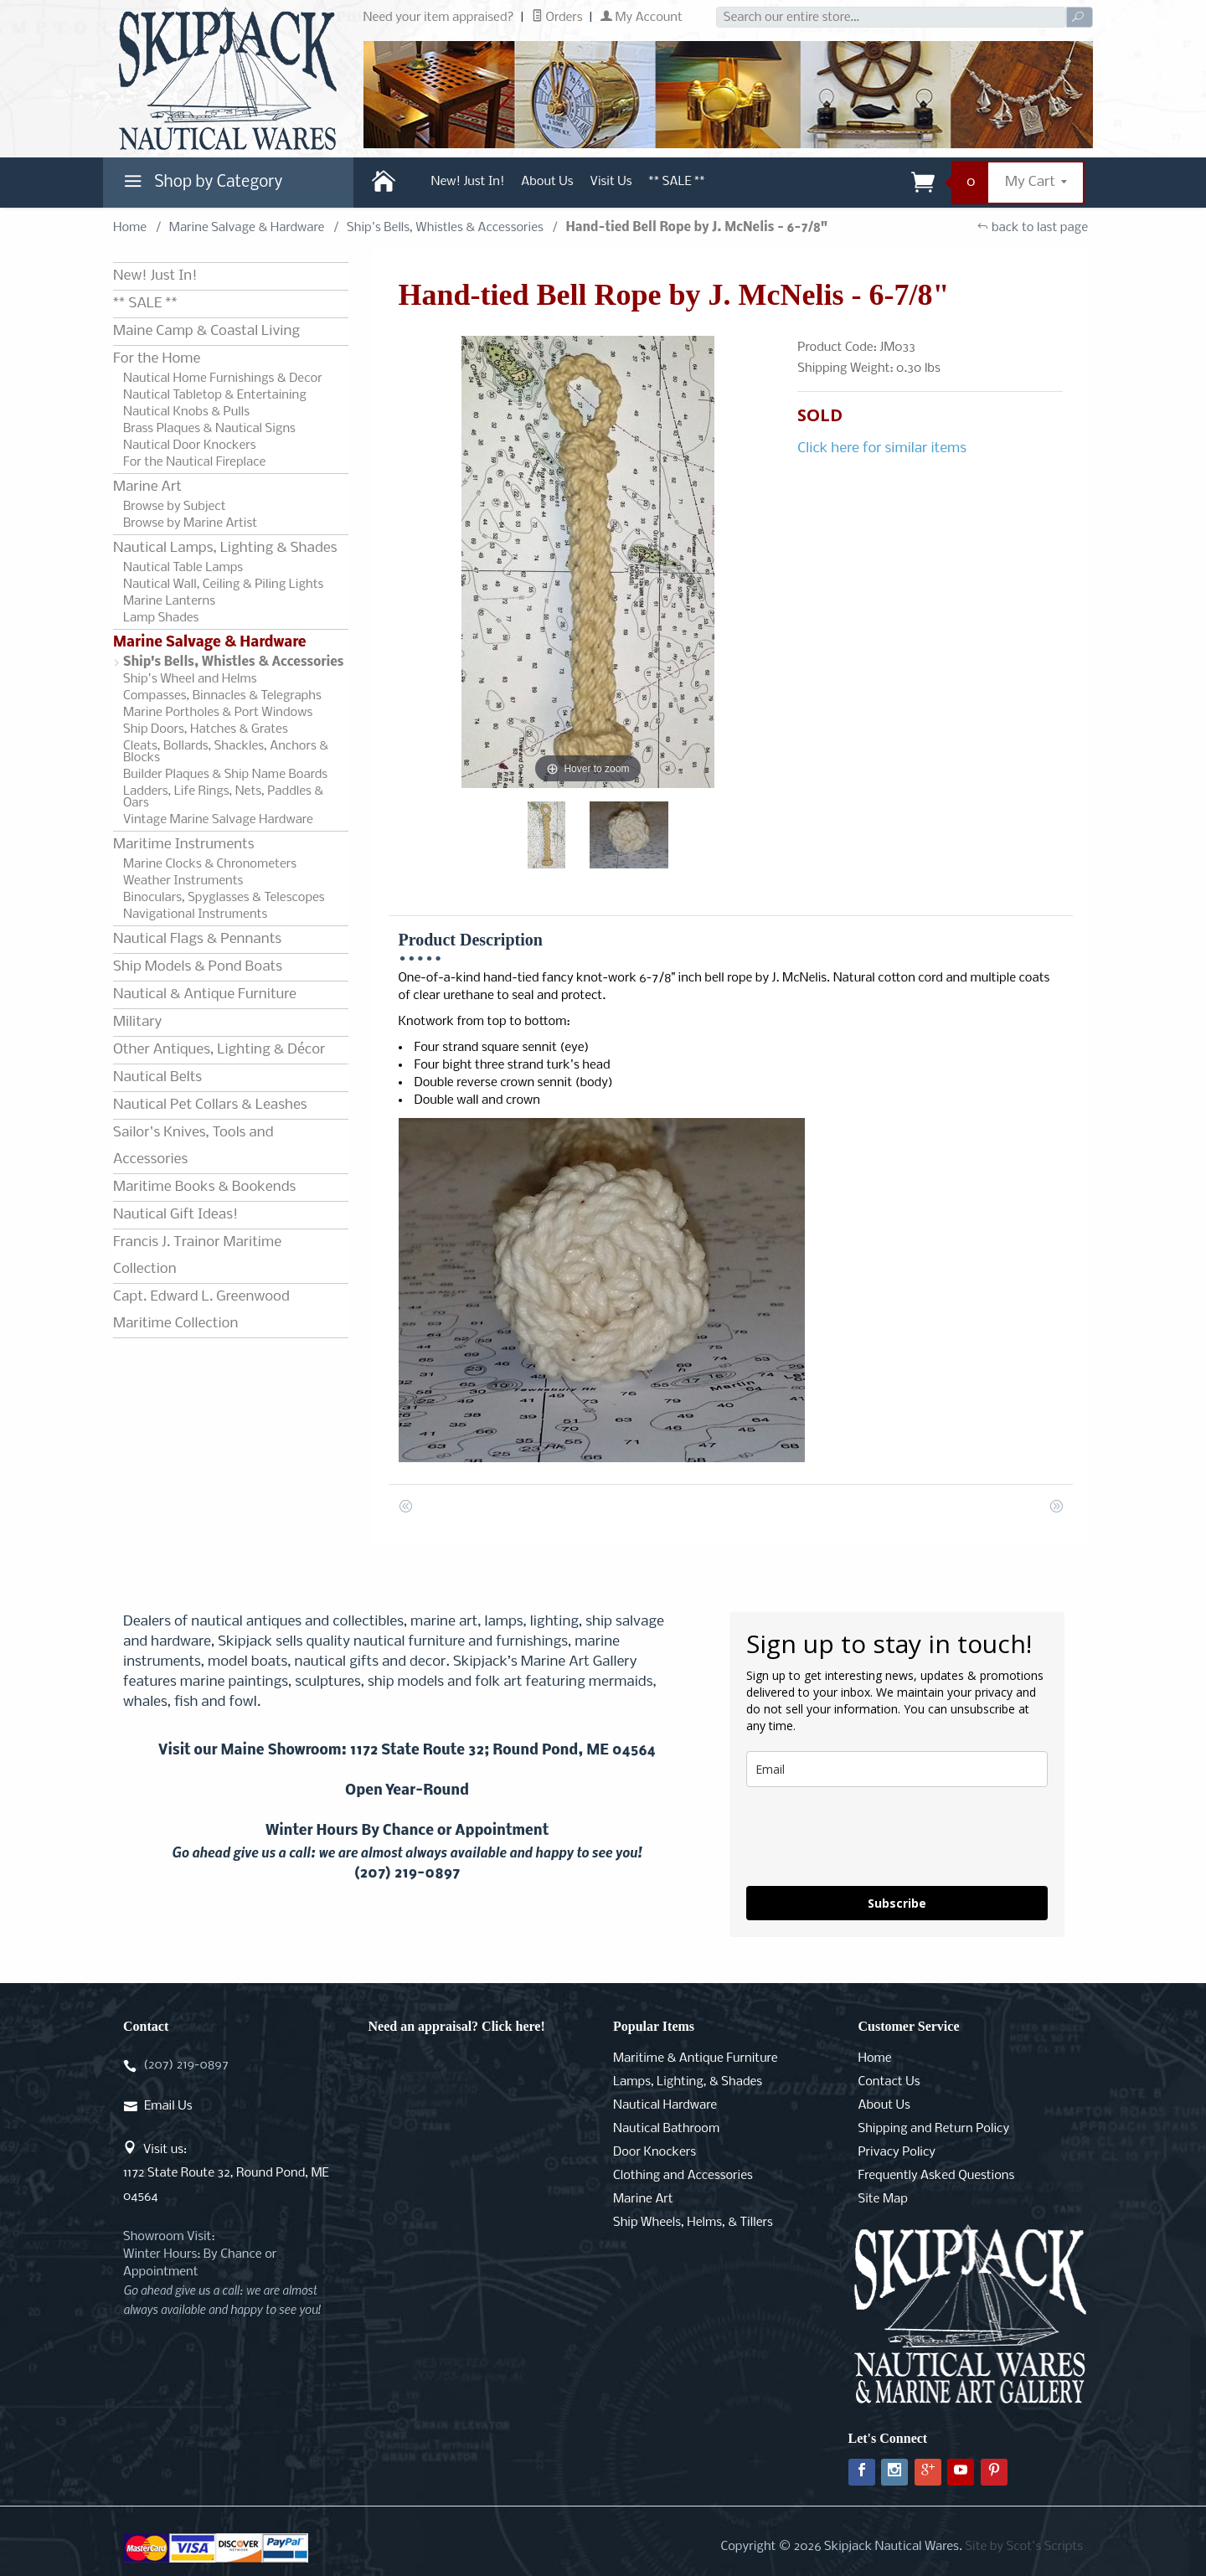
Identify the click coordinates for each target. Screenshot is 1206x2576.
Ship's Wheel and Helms (190, 679)
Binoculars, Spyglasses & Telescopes (224, 898)
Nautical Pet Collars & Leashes (210, 1105)
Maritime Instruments (183, 845)
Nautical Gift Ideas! (175, 1215)
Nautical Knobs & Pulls (186, 412)
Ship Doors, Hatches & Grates (205, 729)
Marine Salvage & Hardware (247, 227)
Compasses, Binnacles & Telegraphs (222, 696)
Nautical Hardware (665, 2105)
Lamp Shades (160, 618)
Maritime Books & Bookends (204, 1187)
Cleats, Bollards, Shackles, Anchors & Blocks (225, 752)
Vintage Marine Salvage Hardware (218, 820)
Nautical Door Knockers (189, 445)
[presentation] (873, 1836)
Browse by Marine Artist (190, 523)
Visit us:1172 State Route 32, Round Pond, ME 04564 (226, 2173)
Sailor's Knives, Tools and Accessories (193, 1146)
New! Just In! (468, 181)
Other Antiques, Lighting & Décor (219, 1050)
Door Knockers (654, 2152)
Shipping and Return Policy (934, 2129)
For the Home (156, 359)
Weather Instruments (183, 881)
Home (130, 227)
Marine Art (147, 487)
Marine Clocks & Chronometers (209, 864)
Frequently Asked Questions (936, 2175)
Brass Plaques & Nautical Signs (209, 429)
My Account (641, 17)
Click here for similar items (881, 448)
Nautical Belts (157, 1077)
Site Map (883, 2199)
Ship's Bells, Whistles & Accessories (445, 227)
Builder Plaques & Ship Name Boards (225, 775)
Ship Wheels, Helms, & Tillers (693, 2222)
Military (137, 1022)
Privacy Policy (896, 2152)
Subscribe (897, 1903)
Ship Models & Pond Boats (197, 967)
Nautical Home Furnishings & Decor (222, 378)
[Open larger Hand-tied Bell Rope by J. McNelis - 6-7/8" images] (588, 562)
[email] (897, 1769)
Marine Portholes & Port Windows (217, 713)
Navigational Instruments (195, 914)
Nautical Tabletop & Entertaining (215, 395)
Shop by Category (201, 186)
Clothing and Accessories (683, 2175)
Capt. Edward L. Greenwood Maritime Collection (201, 1310)
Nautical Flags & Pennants (197, 939)
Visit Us (611, 181)
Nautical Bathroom (666, 2129)
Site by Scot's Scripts (1024, 2546)
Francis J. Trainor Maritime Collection (197, 1255)
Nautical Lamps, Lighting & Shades (225, 548)
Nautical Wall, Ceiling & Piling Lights (223, 584)
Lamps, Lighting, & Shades (687, 2082)
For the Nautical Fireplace (194, 462)
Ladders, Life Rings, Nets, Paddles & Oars (223, 797)
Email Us (168, 2106)
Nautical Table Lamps (183, 568)
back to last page (1032, 227)
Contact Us (889, 2082)
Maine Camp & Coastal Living (206, 331)
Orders (557, 17)
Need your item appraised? (438, 17)
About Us (547, 181)
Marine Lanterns (169, 601)
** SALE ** (677, 181)
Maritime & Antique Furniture (695, 2058)
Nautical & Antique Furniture (204, 994)
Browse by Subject (174, 507)
